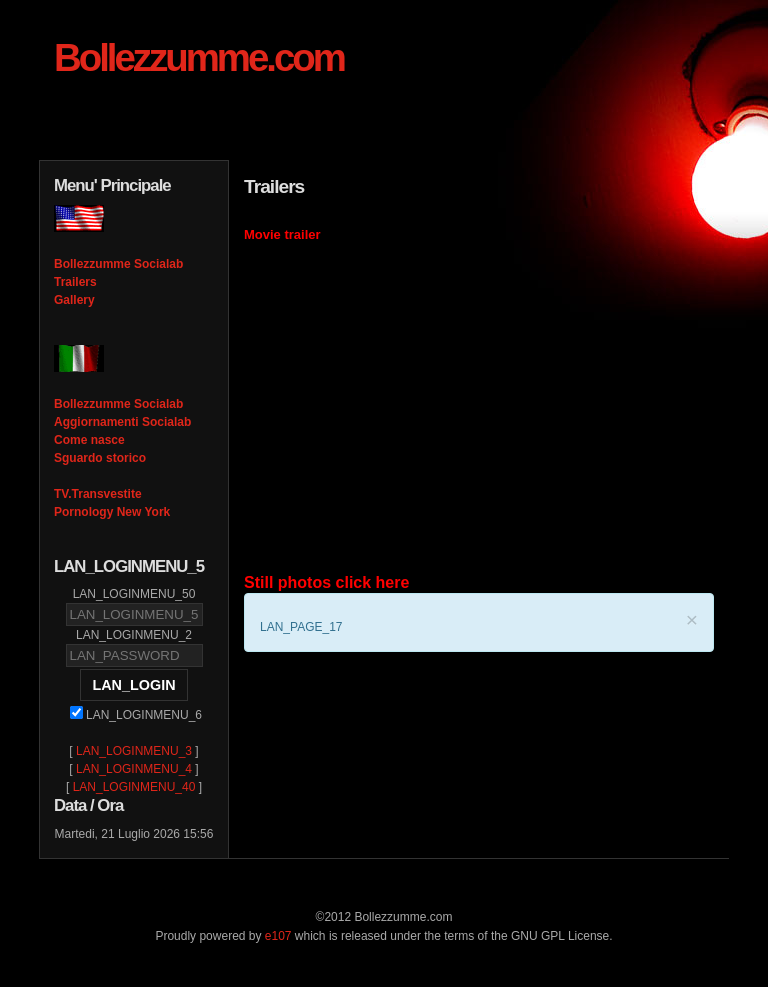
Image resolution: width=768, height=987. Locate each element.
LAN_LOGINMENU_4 (134, 769)
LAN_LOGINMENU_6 (136, 715)
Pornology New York (112, 512)
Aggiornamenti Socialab (122, 422)
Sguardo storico (100, 458)
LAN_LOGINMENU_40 (134, 787)
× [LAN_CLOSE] (692, 619)
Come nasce (89, 440)
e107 (278, 936)
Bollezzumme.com (199, 57)
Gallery (74, 300)
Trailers (75, 282)
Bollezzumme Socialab (118, 264)
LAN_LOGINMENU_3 (134, 751)
